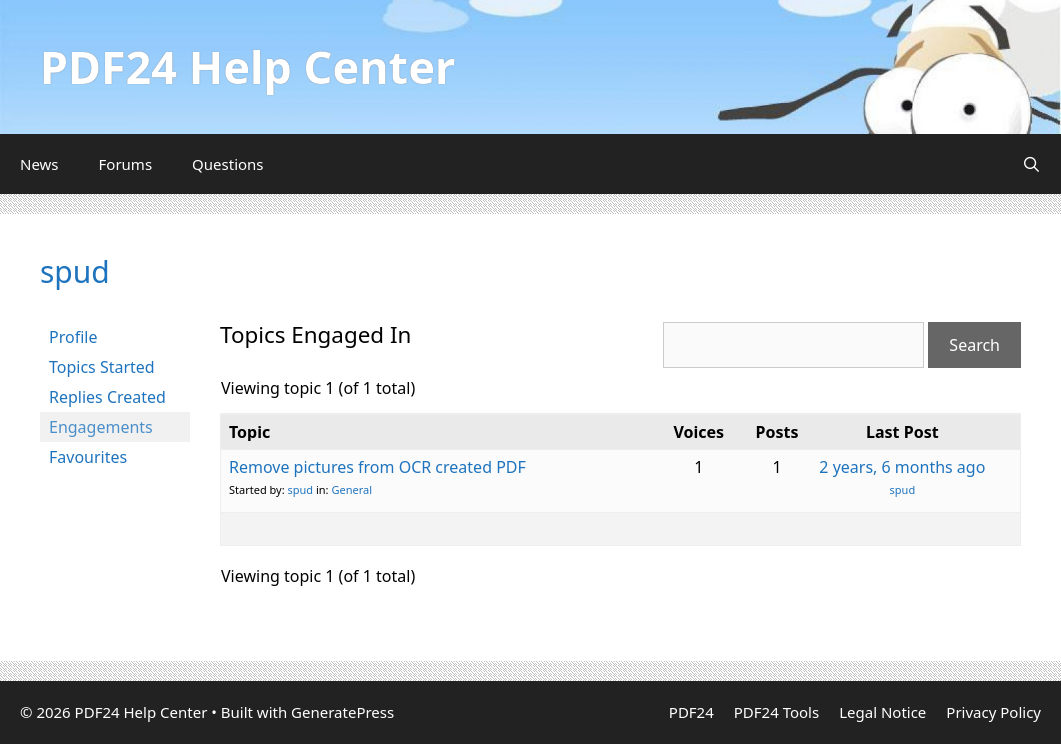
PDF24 (691, 712)
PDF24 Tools (776, 712)
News (39, 164)
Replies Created (107, 397)
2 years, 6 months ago (902, 467)
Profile (73, 337)
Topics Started (102, 367)
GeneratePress (342, 712)
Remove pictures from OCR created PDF (377, 467)
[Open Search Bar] (1031, 164)
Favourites (88, 457)
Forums (126, 164)
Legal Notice (882, 712)
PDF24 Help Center (247, 66)
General (351, 489)
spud (75, 271)
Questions (227, 164)
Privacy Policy (993, 712)
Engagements (101, 427)
